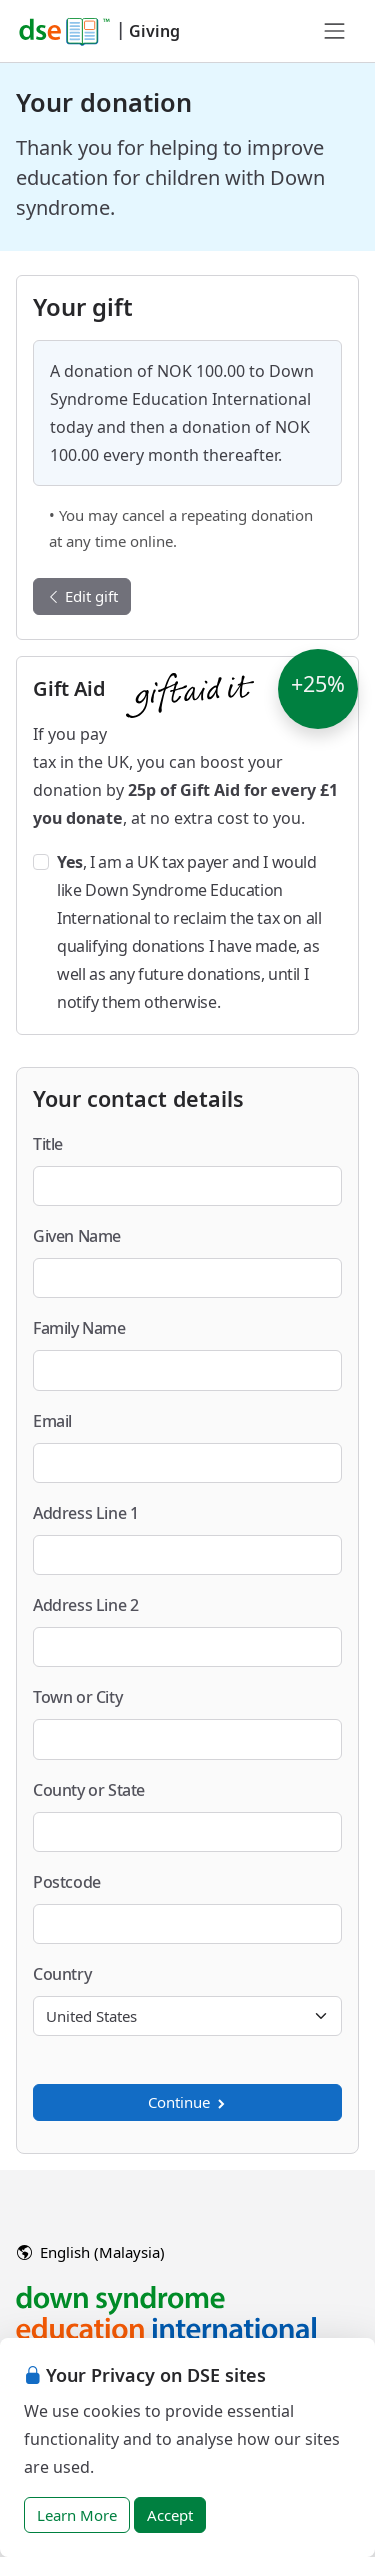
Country (62, 1974)
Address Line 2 (85, 1605)
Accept (170, 2515)
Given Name (77, 1236)
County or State (89, 1790)
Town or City (77, 1697)
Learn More (77, 2515)
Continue (188, 2102)
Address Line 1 (85, 1513)
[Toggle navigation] (335, 31)
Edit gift (82, 596)
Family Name (79, 1328)
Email (52, 1421)
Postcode (67, 1882)
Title (48, 1144)
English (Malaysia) (91, 2252)
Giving (154, 31)
